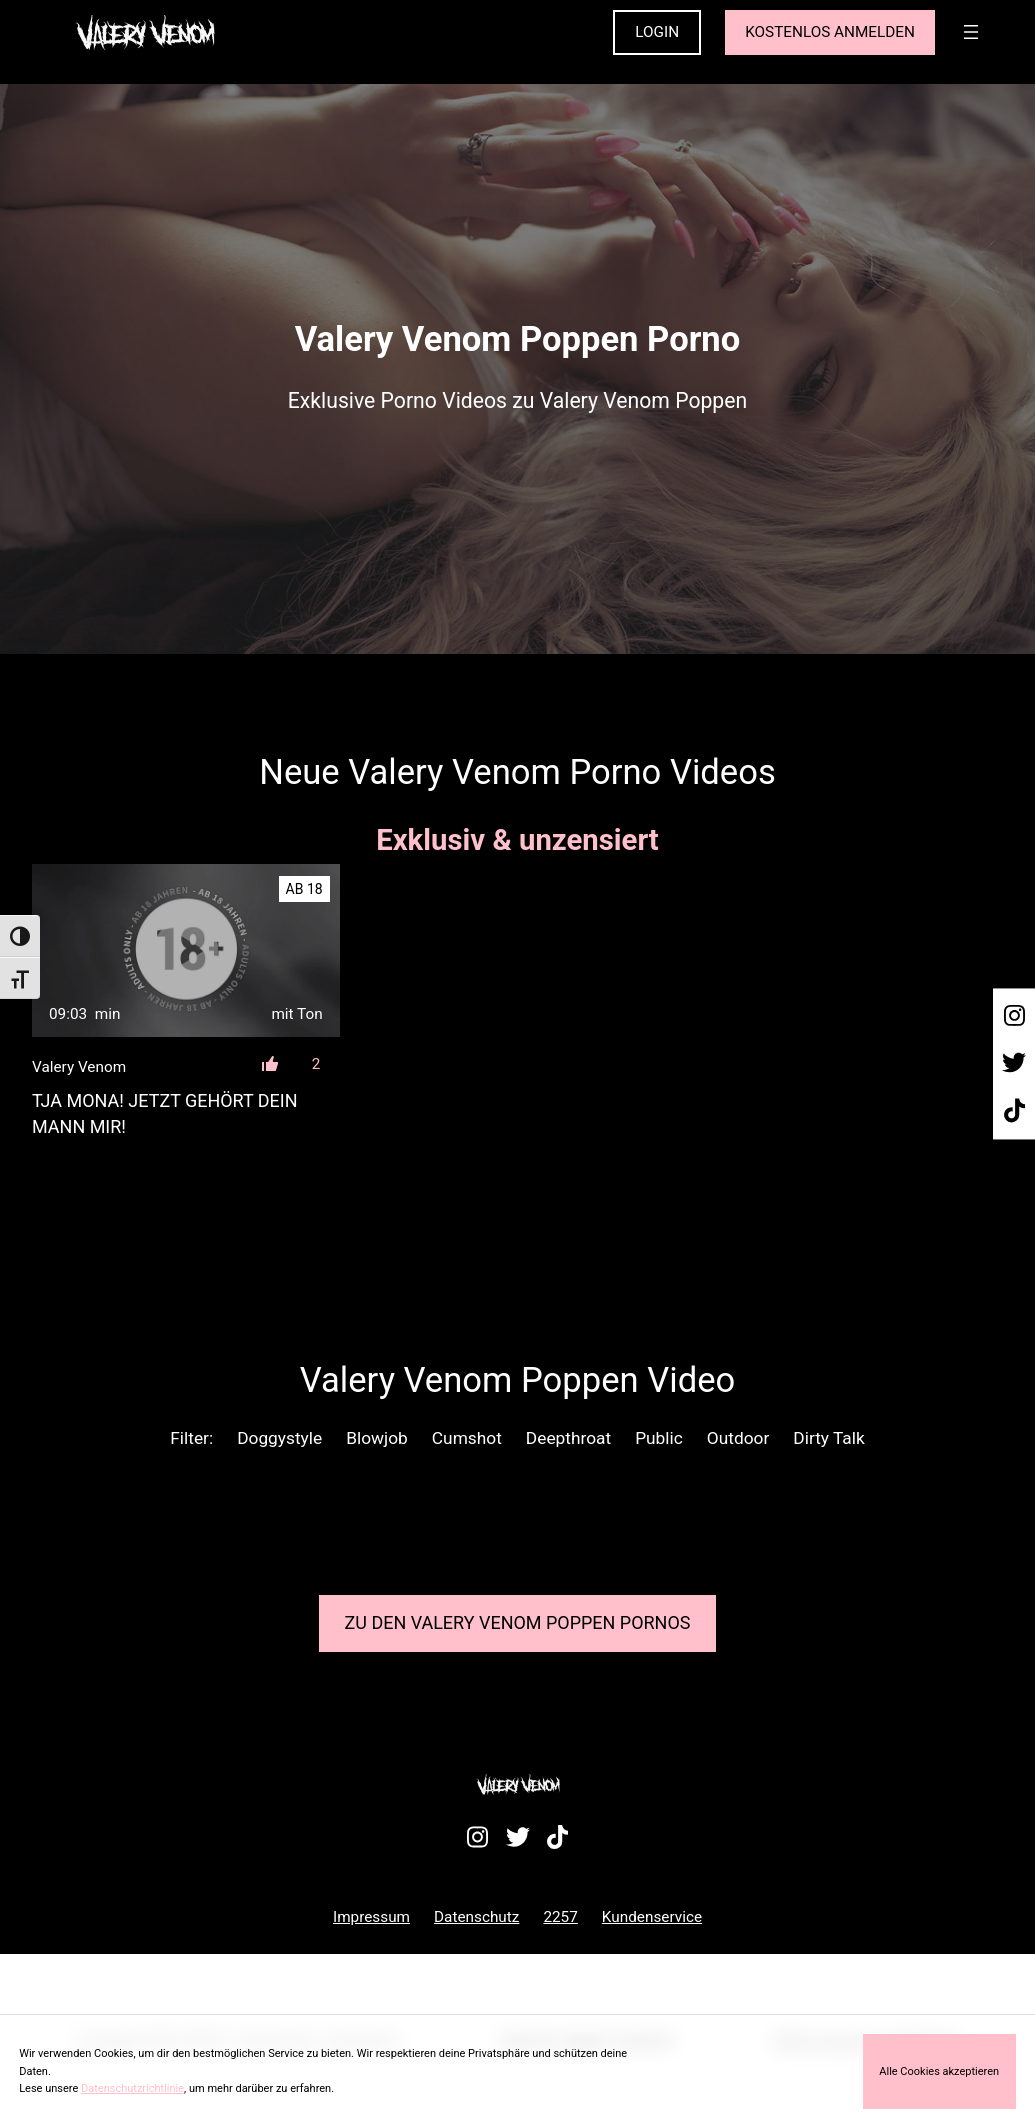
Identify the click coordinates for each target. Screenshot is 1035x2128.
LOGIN (657, 32)
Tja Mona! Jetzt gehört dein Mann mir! (165, 1113)
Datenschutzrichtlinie (132, 2088)
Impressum (371, 1917)
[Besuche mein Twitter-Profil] (1014, 1064)
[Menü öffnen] (971, 32)
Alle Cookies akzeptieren (939, 2071)
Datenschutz (476, 1917)
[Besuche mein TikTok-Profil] (1014, 1111)
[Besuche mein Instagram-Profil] (1014, 1016)
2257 (560, 1917)
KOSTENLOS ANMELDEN (830, 32)
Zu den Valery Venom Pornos (518, 1622)
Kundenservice (652, 1917)
